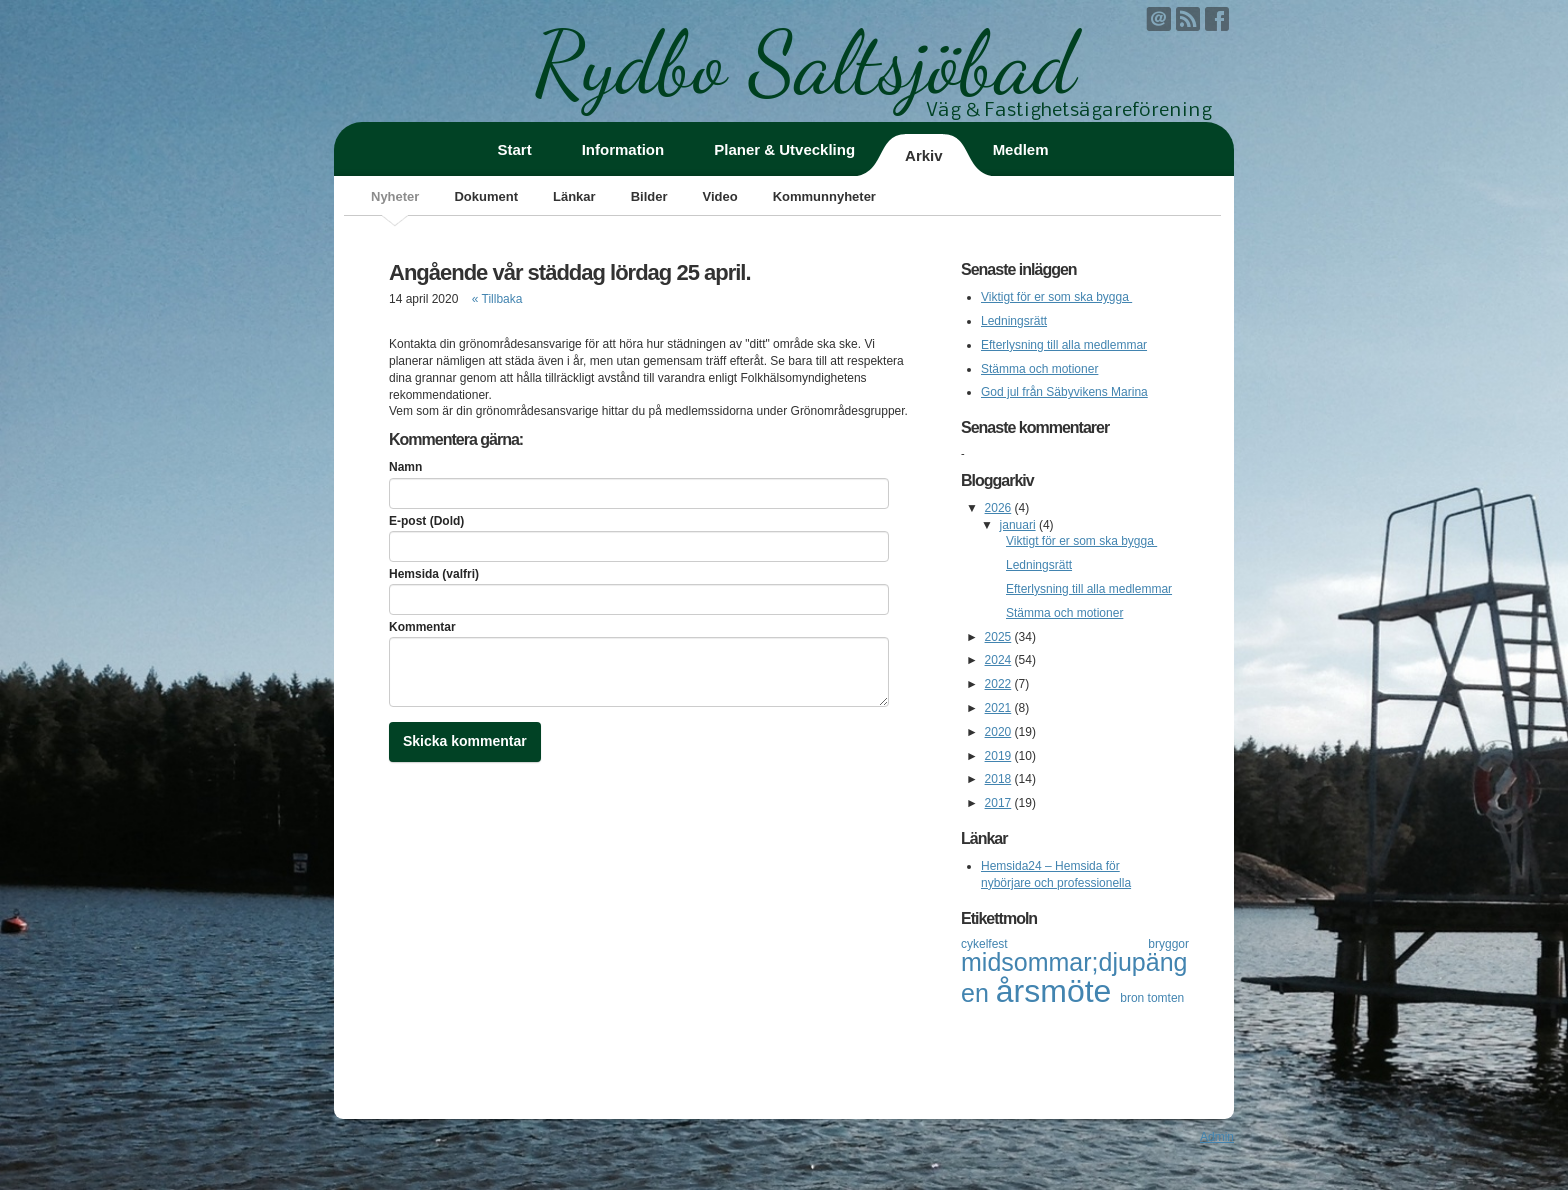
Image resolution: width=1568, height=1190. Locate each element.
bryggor (1168, 944)
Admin (1217, 1137)
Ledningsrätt (1014, 321)
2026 (998, 508)
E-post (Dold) (426, 521)
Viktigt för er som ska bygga (1056, 297)
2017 (998, 803)
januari (1018, 525)
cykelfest (1054, 944)
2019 (998, 756)
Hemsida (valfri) (434, 574)
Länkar (574, 196)
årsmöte (1058, 991)
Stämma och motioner (1039, 369)
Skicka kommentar (465, 741)
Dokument (486, 196)
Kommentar (422, 627)
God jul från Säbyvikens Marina (1064, 392)
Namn (405, 467)
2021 (998, 708)
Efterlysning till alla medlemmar (1064, 345)
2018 (998, 779)
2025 (998, 637)
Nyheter (395, 196)
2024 (998, 660)
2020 (998, 732)
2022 (998, 684)
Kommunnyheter (824, 196)
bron (1133, 998)
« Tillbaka (497, 299)
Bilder (649, 196)
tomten (1166, 998)
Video (719, 196)
